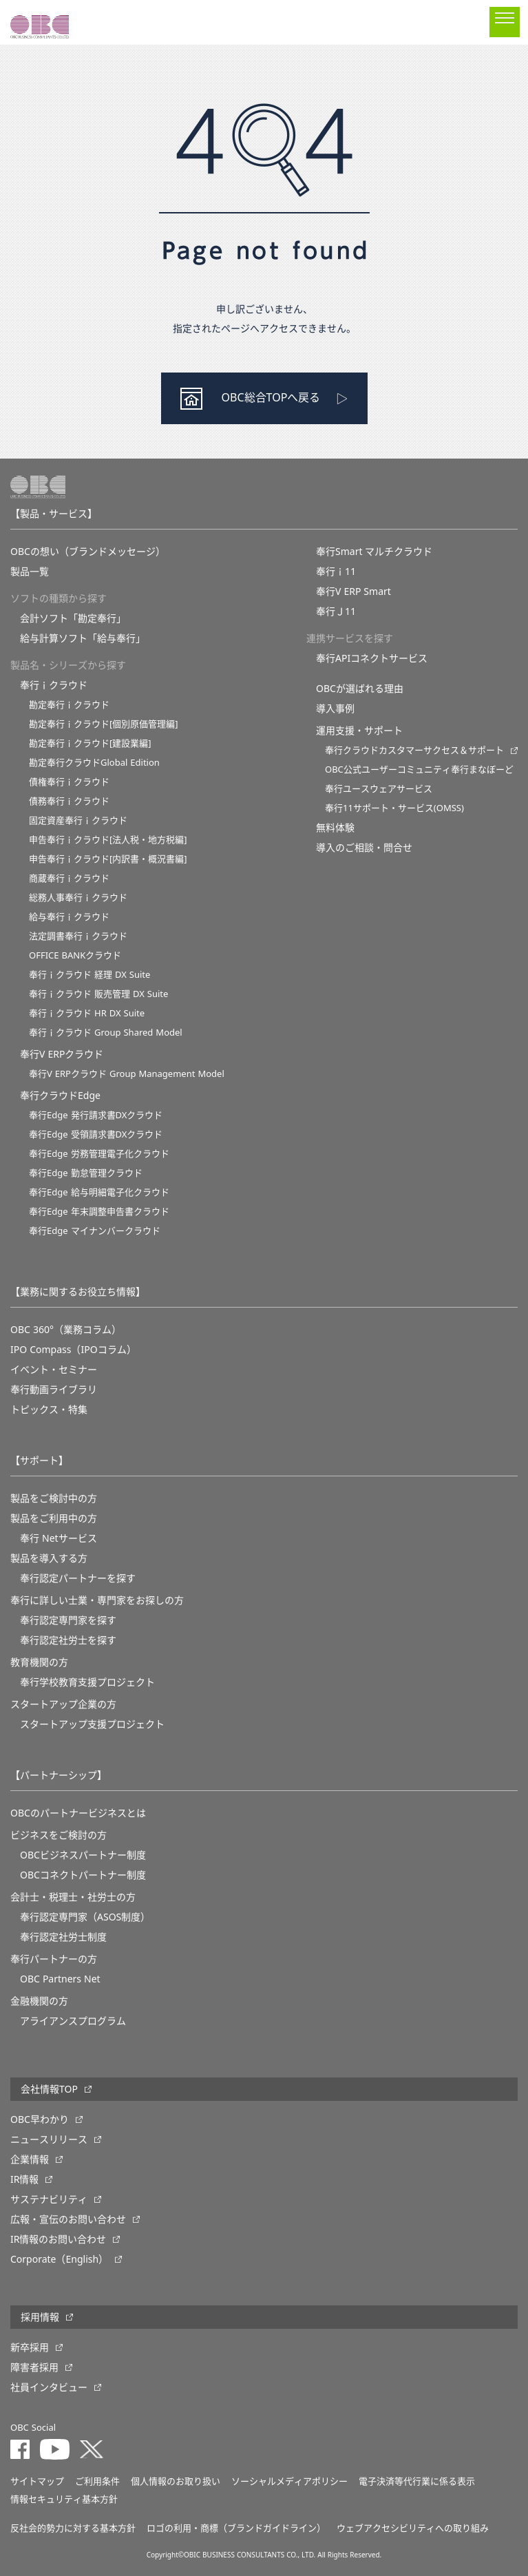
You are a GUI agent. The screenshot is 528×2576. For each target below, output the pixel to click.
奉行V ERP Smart (353, 591)
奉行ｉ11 (336, 571)
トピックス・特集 (48, 1409)
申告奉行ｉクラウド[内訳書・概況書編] (108, 859)
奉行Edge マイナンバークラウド (94, 1230)
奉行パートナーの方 (53, 1959)
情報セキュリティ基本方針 (64, 2499)
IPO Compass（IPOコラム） (73, 1349)
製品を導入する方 (48, 1558)
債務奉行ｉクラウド (69, 801)
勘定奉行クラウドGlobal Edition (94, 762)
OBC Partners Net (60, 1979)
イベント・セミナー (53, 1369)
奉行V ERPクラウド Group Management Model (126, 1073)
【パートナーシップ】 (58, 1775)
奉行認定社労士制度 (63, 1937)
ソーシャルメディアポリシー (289, 2481)
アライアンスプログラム (73, 2021)
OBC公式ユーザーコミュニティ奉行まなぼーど (419, 769)
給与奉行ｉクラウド (69, 916)
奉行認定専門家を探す (68, 1620)
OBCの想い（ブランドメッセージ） (87, 551)
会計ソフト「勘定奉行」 (73, 618)
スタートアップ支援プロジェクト (92, 1724)
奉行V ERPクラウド (61, 1054)
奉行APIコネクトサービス (371, 658)
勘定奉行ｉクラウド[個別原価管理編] (103, 724)
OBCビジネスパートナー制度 (83, 1855)
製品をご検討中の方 (53, 1498)
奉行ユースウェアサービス (378, 788)
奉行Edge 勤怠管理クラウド (85, 1173)
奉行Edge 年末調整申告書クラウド (99, 1211)
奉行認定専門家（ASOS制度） (85, 1917)
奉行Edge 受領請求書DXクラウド (95, 1134)
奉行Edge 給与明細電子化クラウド (99, 1192)
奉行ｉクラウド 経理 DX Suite (89, 974)
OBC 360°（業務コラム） (65, 1329)
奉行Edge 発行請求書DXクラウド (95, 1115)
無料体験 (335, 828)
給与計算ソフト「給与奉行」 (82, 638)
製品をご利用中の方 (53, 1518)
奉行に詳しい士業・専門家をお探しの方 (97, 1600)
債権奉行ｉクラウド (69, 781)
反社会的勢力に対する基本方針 (73, 2528)
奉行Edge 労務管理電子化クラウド (99, 1153)
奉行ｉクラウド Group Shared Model (105, 1032)
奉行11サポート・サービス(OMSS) (394, 808)
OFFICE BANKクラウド (75, 955)
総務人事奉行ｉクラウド (78, 897)
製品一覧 (29, 571)
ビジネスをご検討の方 (58, 1835)
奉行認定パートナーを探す (78, 1578)
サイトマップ (37, 2481)
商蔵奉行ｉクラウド (69, 878)
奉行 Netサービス (58, 1538)
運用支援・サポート (359, 730)
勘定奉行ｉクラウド (69, 704)
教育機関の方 (39, 1662)
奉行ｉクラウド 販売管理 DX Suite (98, 993)
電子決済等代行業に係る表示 (417, 2481)
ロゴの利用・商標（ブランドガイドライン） (236, 2528)
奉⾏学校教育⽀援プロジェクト (87, 1682)
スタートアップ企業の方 (63, 1704)
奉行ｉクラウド (53, 685)
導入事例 (335, 708)
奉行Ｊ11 (336, 611)
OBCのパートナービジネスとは (78, 1813)
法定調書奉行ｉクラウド (78, 936)
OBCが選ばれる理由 (359, 688)
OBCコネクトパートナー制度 (83, 1875)
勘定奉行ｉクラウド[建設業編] (90, 743)
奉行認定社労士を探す (68, 1640)
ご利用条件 (97, 2481)
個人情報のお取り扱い (175, 2481)
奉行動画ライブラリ (53, 1389)
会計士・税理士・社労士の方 (73, 1897)
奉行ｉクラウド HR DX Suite (87, 1013)
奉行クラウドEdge (60, 1095)
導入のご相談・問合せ (364, 847)
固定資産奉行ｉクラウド (78, 820)
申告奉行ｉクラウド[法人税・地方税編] (108, 839)
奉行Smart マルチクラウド (374, 551)
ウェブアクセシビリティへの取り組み (413, 2528)
